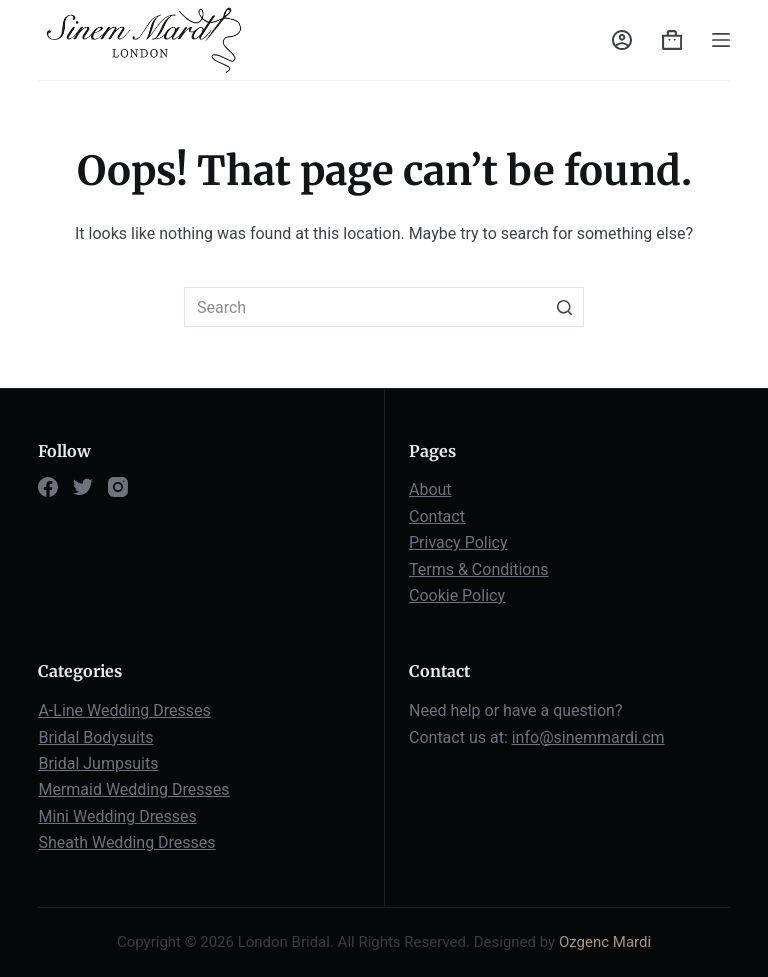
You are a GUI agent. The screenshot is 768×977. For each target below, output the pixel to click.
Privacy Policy (458, 542)
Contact (437, 516)
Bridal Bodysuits (95, 737)
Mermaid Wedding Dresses (133, 789)
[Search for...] (384, 307)
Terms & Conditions (479, 569)
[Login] (622, 40)
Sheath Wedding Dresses (126, 842)
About (430, 489)
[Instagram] (118, 487)
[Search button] (564, 307)
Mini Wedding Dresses (117, 816)
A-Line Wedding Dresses (124, 710)
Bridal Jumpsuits (98, 763)
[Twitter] (83, 487)
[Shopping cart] (672, 40)
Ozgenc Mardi (605, 942)
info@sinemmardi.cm (588, 737)
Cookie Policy (457, 595)
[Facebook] (48, 487)
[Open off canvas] (721, 40)
